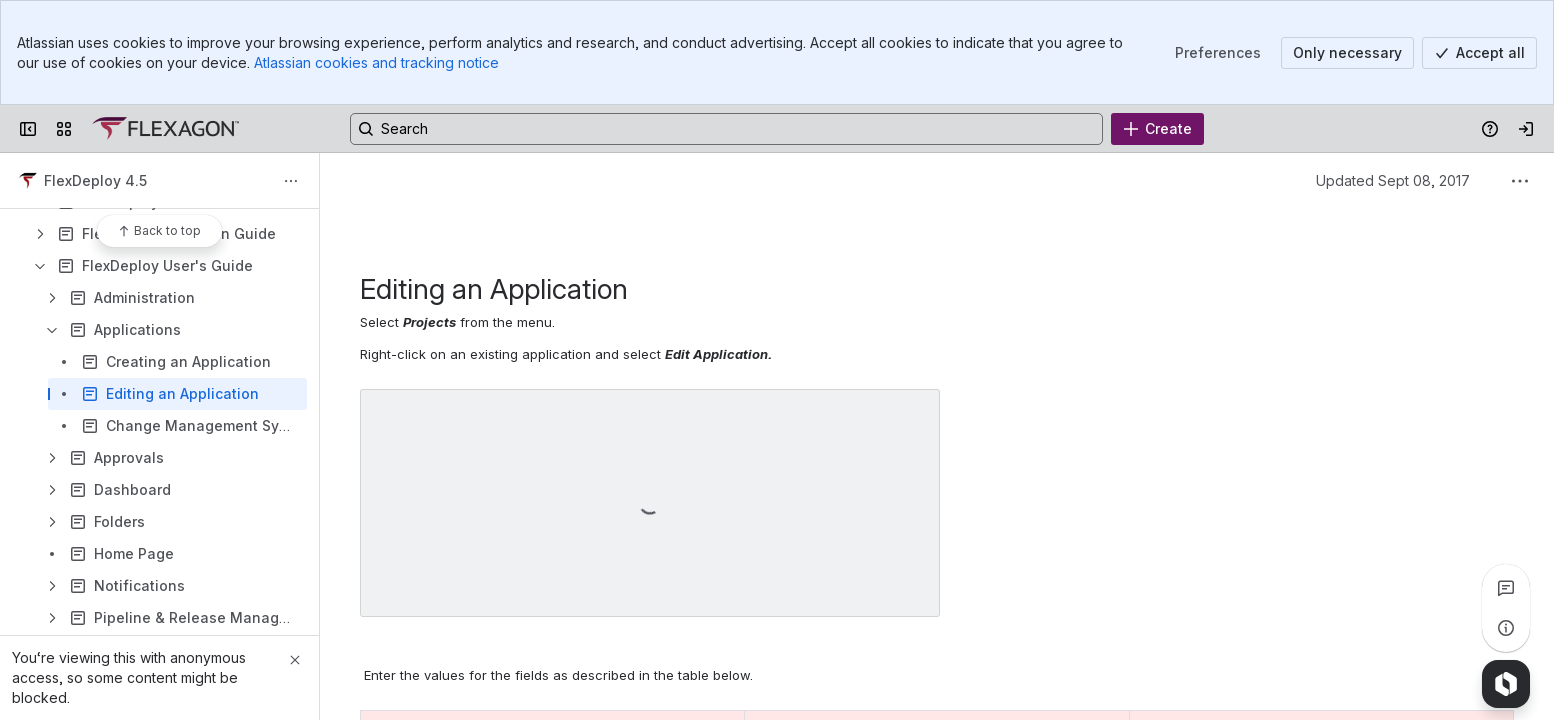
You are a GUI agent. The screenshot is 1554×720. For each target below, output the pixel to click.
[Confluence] (165, 129)
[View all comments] (1506, 588)
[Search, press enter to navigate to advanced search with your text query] (726, 129)
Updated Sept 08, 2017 (1393, 180)
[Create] (1157, 129)
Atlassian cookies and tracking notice (376, 62)
